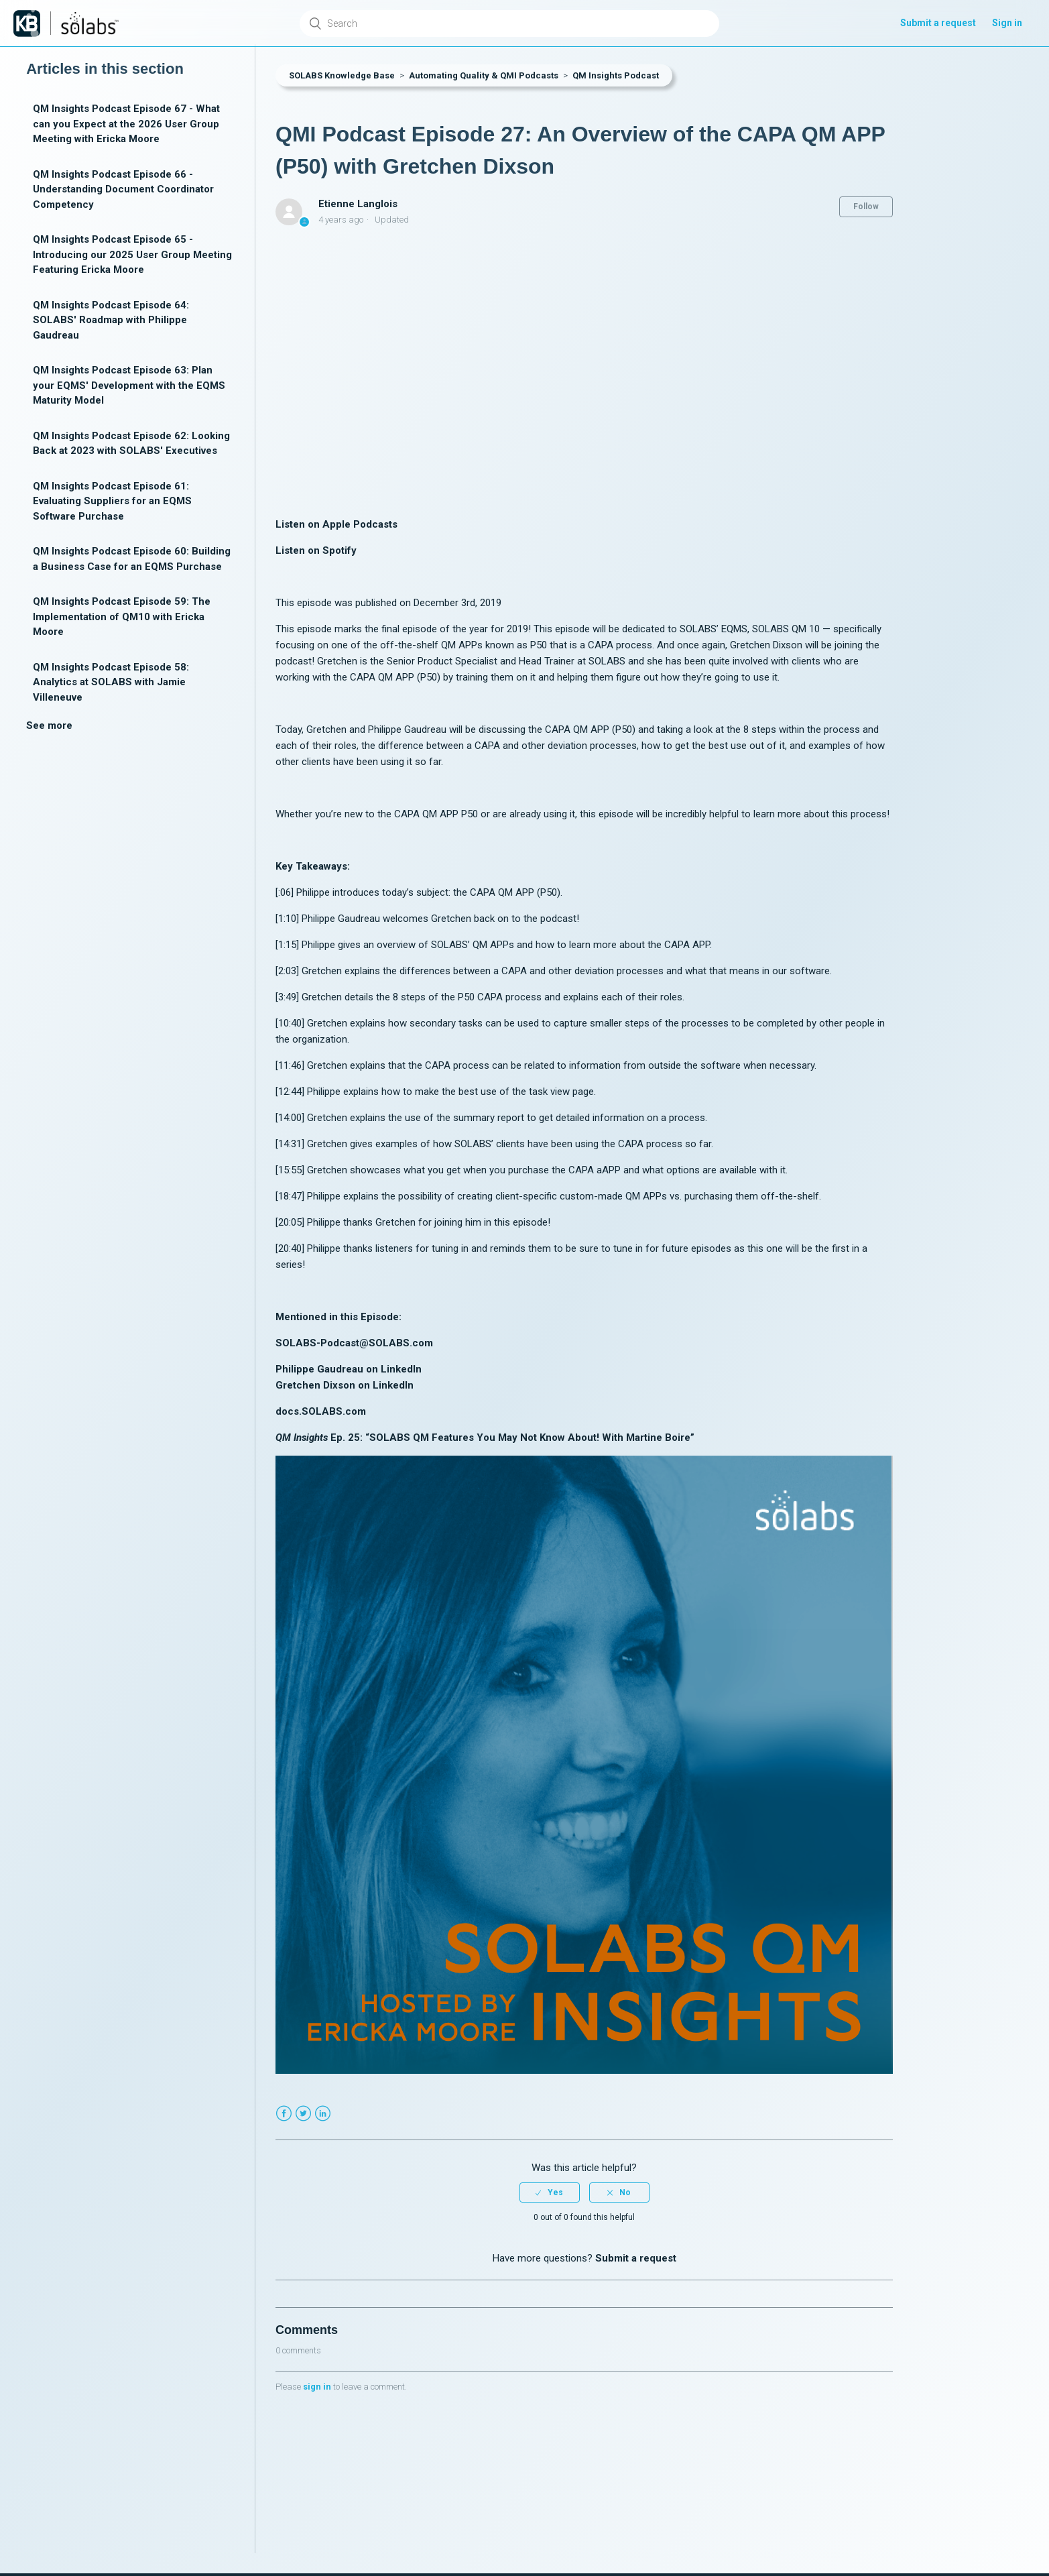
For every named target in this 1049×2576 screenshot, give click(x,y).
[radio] (549, 2192)
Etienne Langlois (357, 204)
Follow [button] (866, 206)
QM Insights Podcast (615, 75)
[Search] (509, 23)
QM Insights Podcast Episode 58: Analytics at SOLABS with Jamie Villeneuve (111, 682)
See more (49, 725)
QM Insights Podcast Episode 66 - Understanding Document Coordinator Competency (123, 189)
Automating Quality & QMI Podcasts (483, 75)
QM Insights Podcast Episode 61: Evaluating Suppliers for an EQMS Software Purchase (112, 501)
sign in (317, 2387)
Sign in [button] (1007, 22)
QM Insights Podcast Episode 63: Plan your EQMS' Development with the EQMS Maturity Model (129, 385)
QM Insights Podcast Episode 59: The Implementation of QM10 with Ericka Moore (121, 616)
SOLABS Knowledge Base (342, 75)
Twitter (303, 2113)
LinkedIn (322, 2113)
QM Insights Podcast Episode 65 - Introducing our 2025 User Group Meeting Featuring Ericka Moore (132, 254)
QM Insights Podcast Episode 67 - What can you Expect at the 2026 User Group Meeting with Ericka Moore (126, 124)
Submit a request (938, 22)
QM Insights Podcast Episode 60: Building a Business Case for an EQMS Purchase (132, 559)
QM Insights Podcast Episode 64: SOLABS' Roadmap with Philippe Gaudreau (111, 320)
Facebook (283, 2113)
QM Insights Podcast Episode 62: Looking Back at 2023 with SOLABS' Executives (131, 443)
